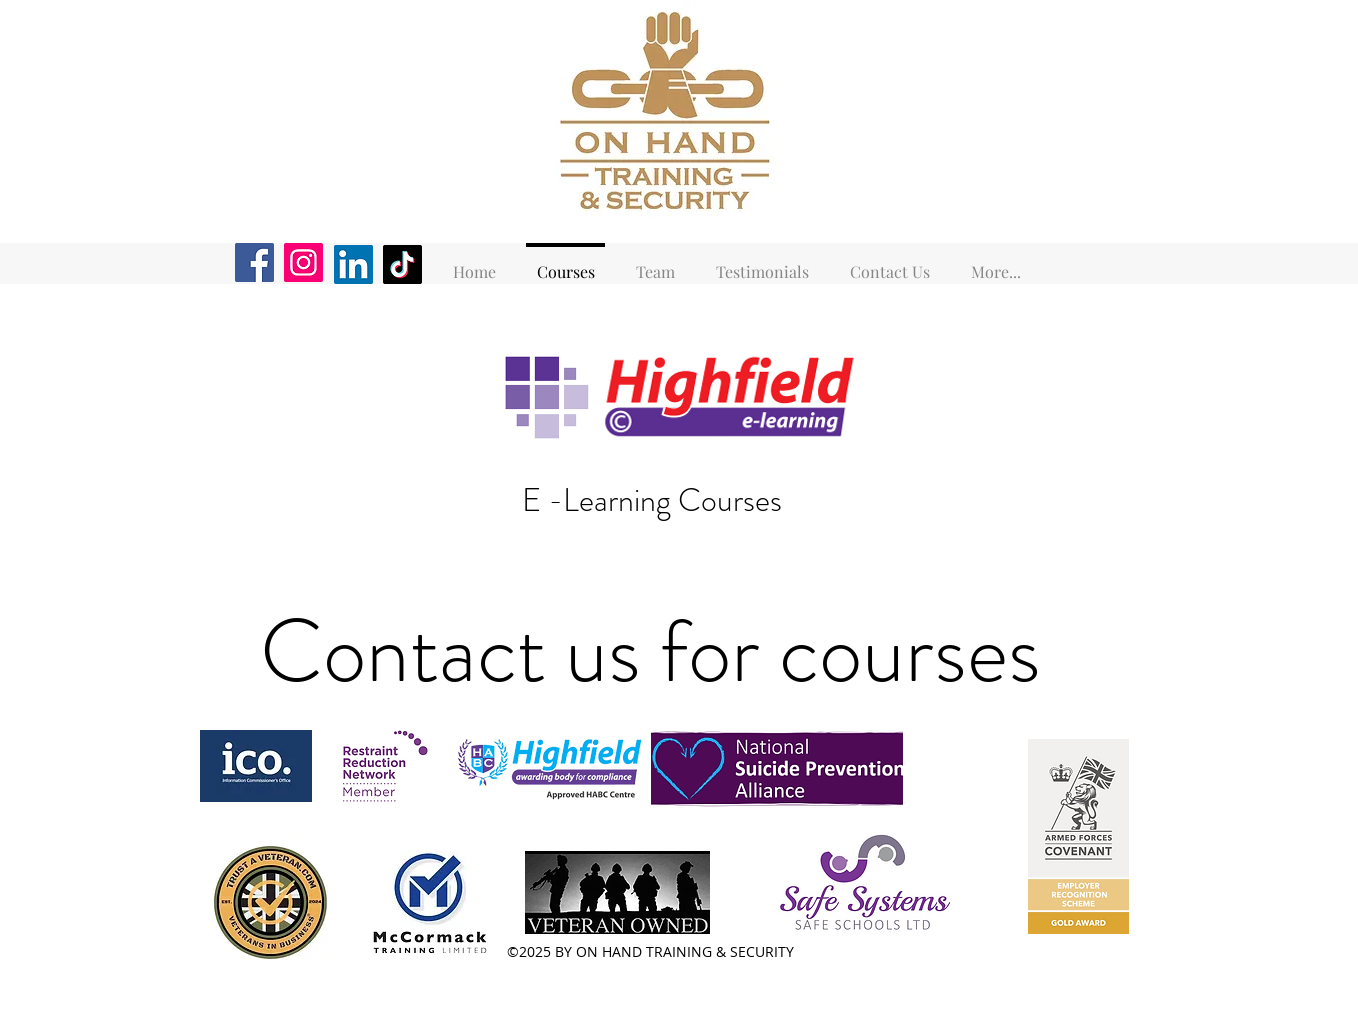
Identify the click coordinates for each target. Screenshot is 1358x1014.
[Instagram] (303, 262)
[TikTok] (402, 264)
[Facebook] (254, 262)
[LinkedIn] (353, 264)
